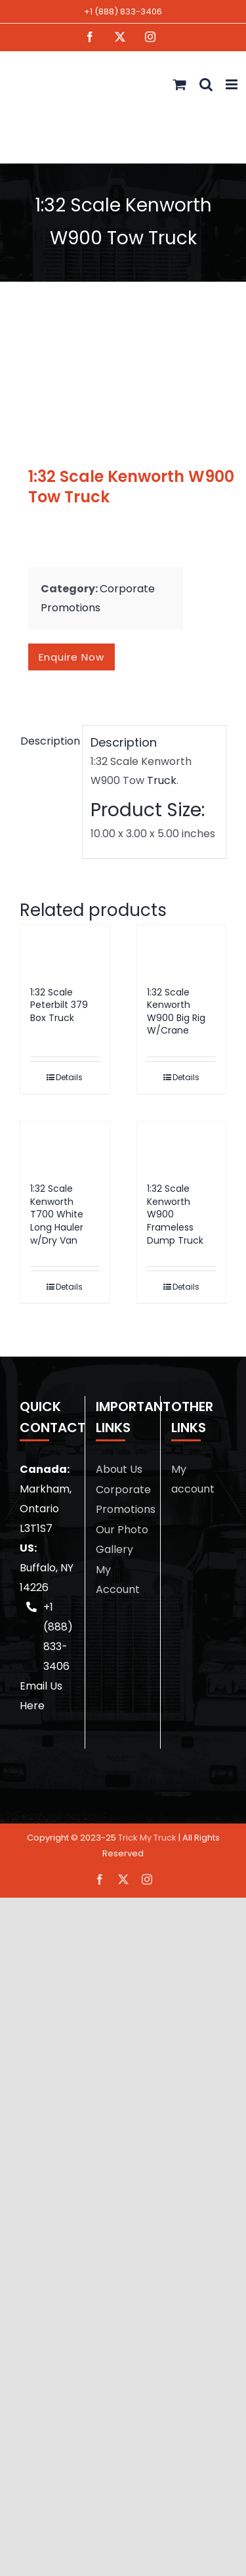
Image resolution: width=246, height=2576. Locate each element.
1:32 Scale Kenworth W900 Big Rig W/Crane (176, 1011)
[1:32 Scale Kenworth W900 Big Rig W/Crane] (181, 948)
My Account (118, 1579)
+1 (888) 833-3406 (123, 11)
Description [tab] (46, 741)
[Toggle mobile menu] (232, 84)
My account (193, 1479)
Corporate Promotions (123, 1499)
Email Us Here (41, 1695)
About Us (119, 1469)
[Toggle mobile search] (206, 84)
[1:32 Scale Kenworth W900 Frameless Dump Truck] (181, 1145)
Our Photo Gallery (122, 1539)
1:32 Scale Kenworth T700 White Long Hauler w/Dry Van (56, 1214)
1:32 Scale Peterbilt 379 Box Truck (59, 1005)
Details (69, 1077)
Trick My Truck (147, 1837)
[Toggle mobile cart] (179, 84)
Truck (161, 780)
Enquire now (71, 657)
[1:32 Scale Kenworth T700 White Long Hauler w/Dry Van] (65, 1145)
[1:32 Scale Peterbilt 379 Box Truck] (65, 948)
